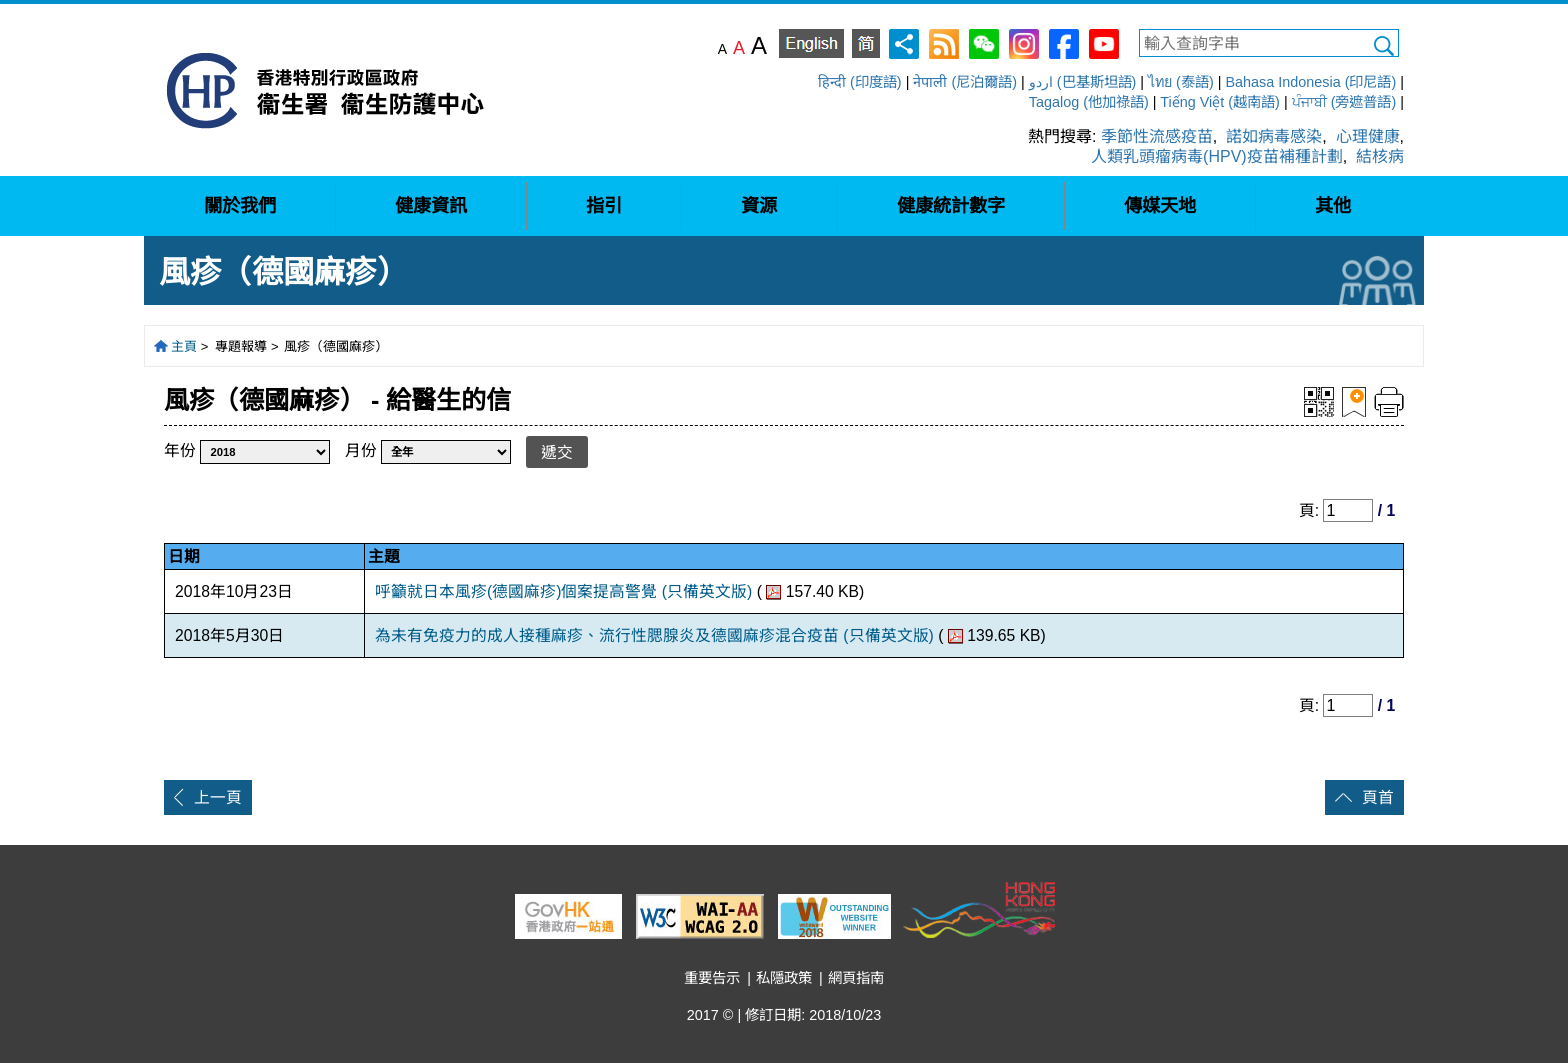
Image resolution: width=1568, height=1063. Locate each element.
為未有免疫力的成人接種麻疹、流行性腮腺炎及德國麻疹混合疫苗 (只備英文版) (654, 635)
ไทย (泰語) (1181, 82)
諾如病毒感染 (1274, 136)
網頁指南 (856, 978)
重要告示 (712, 978)
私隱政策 (784, 978)
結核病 (1380, 156)
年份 (180, 450)
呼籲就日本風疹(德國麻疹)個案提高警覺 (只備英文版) (563, 591)
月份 (361, 450)
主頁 (184, 346)
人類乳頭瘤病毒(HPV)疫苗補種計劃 (1217, 156)
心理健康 (1368, 136)
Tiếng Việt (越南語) (1220, 102)
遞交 (557, 452)
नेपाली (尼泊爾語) (965, 82)
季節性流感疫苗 (1157, 136)
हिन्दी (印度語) (860, 82)
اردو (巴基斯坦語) (1083, 82)
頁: (1311, 510)
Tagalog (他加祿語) (1089, 102)
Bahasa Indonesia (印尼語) (1310, 82)
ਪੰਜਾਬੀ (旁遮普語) (1344, 102)
